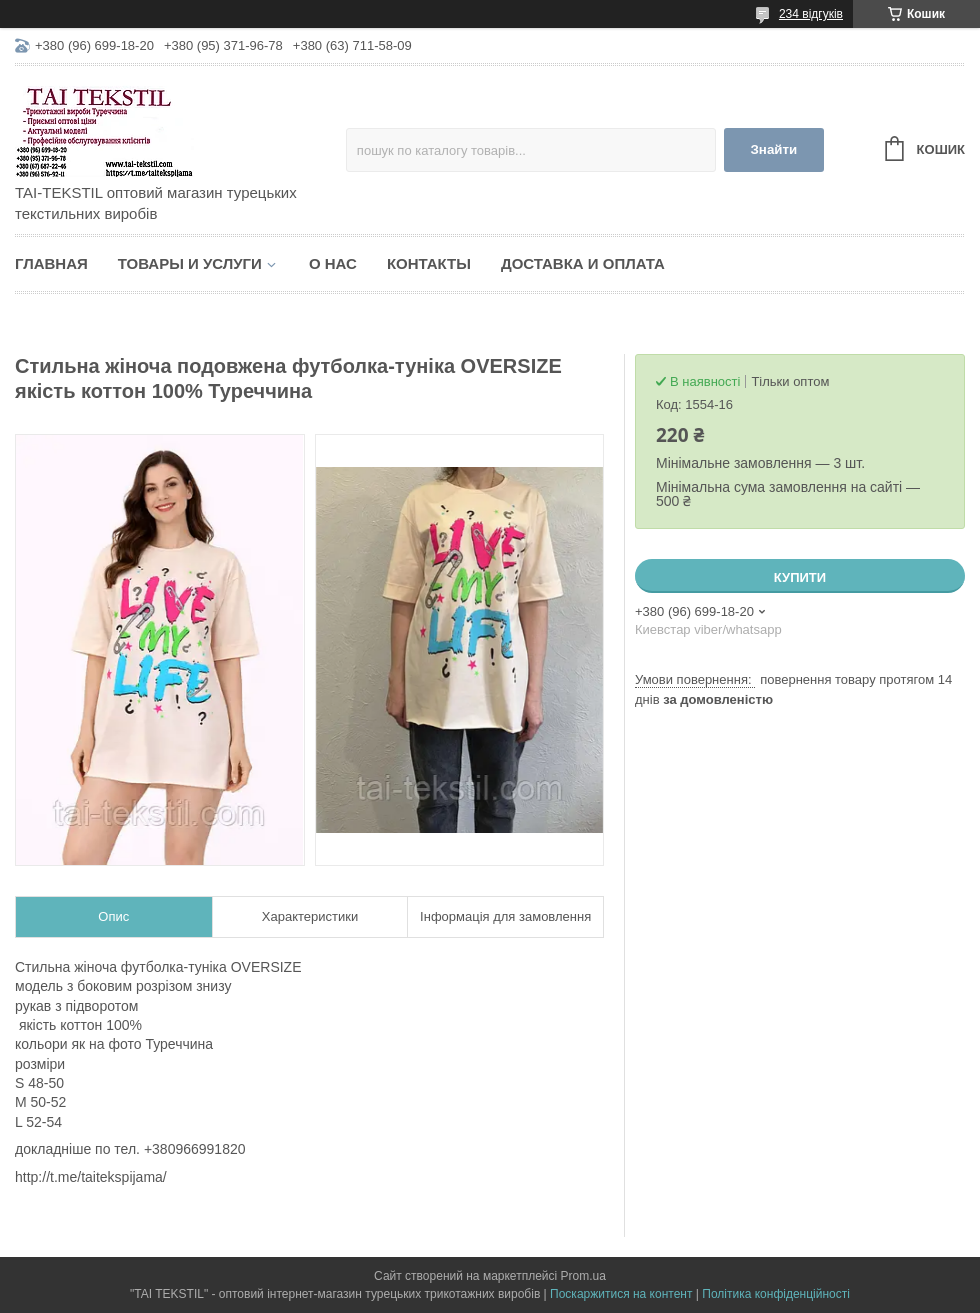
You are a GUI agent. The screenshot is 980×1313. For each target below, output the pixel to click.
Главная (51, 263)
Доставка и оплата (583, 263)
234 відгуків (811, 14)
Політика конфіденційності (776, 1294)
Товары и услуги (190, 263)
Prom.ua (583, 1276)
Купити (800, 577)
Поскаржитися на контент (621, 1294)
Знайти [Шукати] (773, 149)
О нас (333, 263)
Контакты (429, 263)
